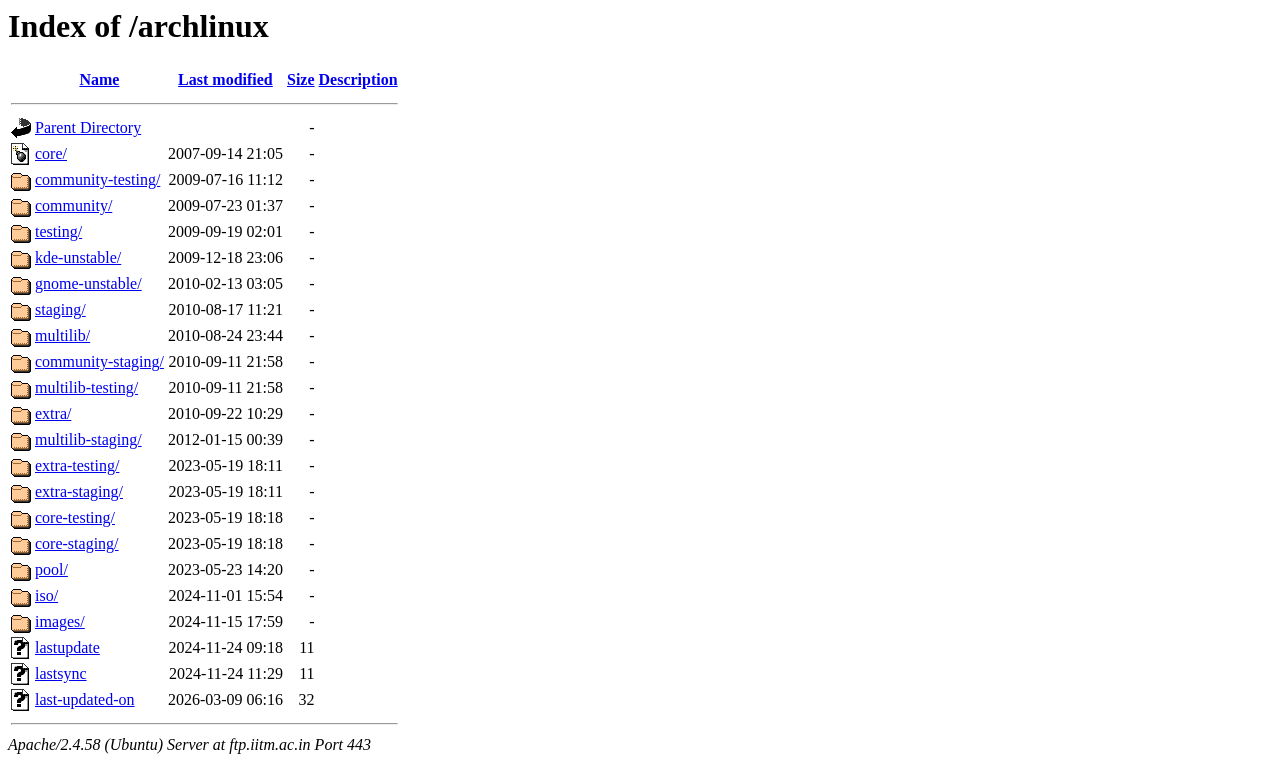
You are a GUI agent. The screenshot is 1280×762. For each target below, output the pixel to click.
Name (99, 79)
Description (358, 79)
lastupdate (67, 647)
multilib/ (62, 335)
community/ (73, 205)
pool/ (51, 569)
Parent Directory (88, 127)
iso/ (46, 595)
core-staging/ (77, 543)
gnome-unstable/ (88, 283)
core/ (51, 153)
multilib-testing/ (86, 387)
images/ (60, 621)
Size (301, 79)
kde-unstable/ (78, 257)
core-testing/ (75, 517)
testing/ (58, 231)
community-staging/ (99, 361)
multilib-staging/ (88, 439)
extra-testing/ (77, 465)
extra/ (53, 413)
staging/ (60, 309)
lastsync (61, 673)
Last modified (225, 79)
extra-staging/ (79, 491)
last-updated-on (85, 699)
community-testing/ (97, 179)
